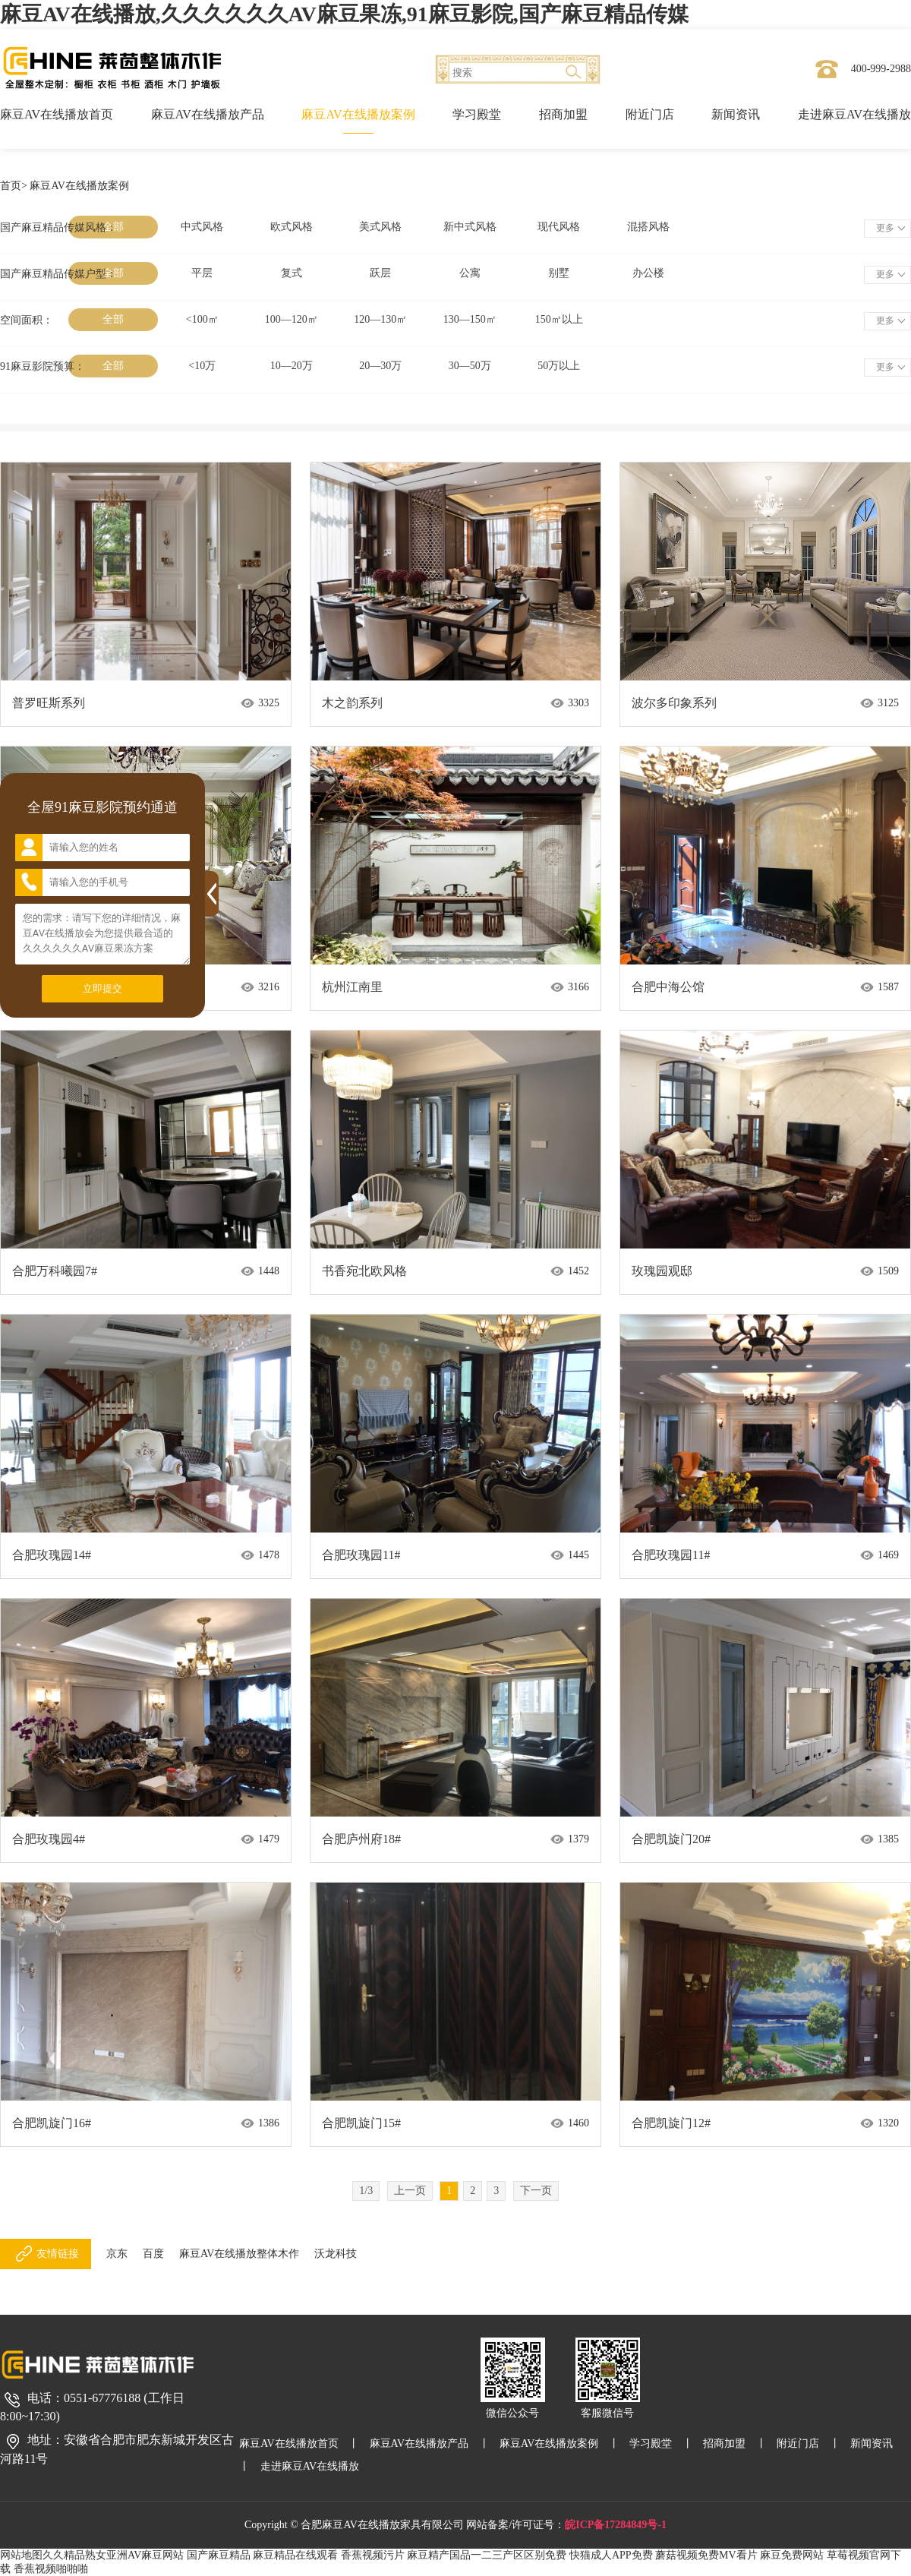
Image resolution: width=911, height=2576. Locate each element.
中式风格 (202, 226)
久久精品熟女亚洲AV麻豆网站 (113, 2555)
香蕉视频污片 (373, 2555)
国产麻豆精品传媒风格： (58, 227)
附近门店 (650, 114)
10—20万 (291, 365)
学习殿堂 (476, 114)
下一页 (536, 2190)
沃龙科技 (335, 2253)
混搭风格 (648, 226)
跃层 (380, 273)
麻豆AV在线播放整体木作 (239, 2253)
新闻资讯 (735, 114)
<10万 (202, 365)
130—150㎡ (469, 319)
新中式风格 (469, 226)
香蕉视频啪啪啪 (51, 2568)
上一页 (410, 2190)
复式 (291, 273)
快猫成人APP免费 (611, 2555)
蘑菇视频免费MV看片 (706, 2555)
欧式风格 (291, 226)
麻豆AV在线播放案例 (358, 114)
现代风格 (558, 226)
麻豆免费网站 (792, 2555)
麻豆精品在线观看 (295, 2555)
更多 (885, 228)
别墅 (558, 273)
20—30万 (380, 365)
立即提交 (102, 988)
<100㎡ (202, 319)
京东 (117, 2253)
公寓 (470, 273)
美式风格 (380, 226)
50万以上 (558, 365)
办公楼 (648, 273)
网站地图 (21, 2555)
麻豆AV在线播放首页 (56, 114)
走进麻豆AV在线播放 (854, 114)
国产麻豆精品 (219, 2555)
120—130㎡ (380, 319)
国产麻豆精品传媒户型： (58, 273)
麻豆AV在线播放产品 (207, 114)
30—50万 (470, 365)
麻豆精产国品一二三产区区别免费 (486, 2555)
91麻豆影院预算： (42, 366)
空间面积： (26, 320)
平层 (202, 273)
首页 (10, 185)
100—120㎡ (291, 319)
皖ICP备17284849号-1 (616, 2524)
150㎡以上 (559, 319)
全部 (113, 319)
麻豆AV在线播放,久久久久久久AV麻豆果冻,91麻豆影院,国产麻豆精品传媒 (344, 14)
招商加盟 (563, 114)
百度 (153, 2253)
